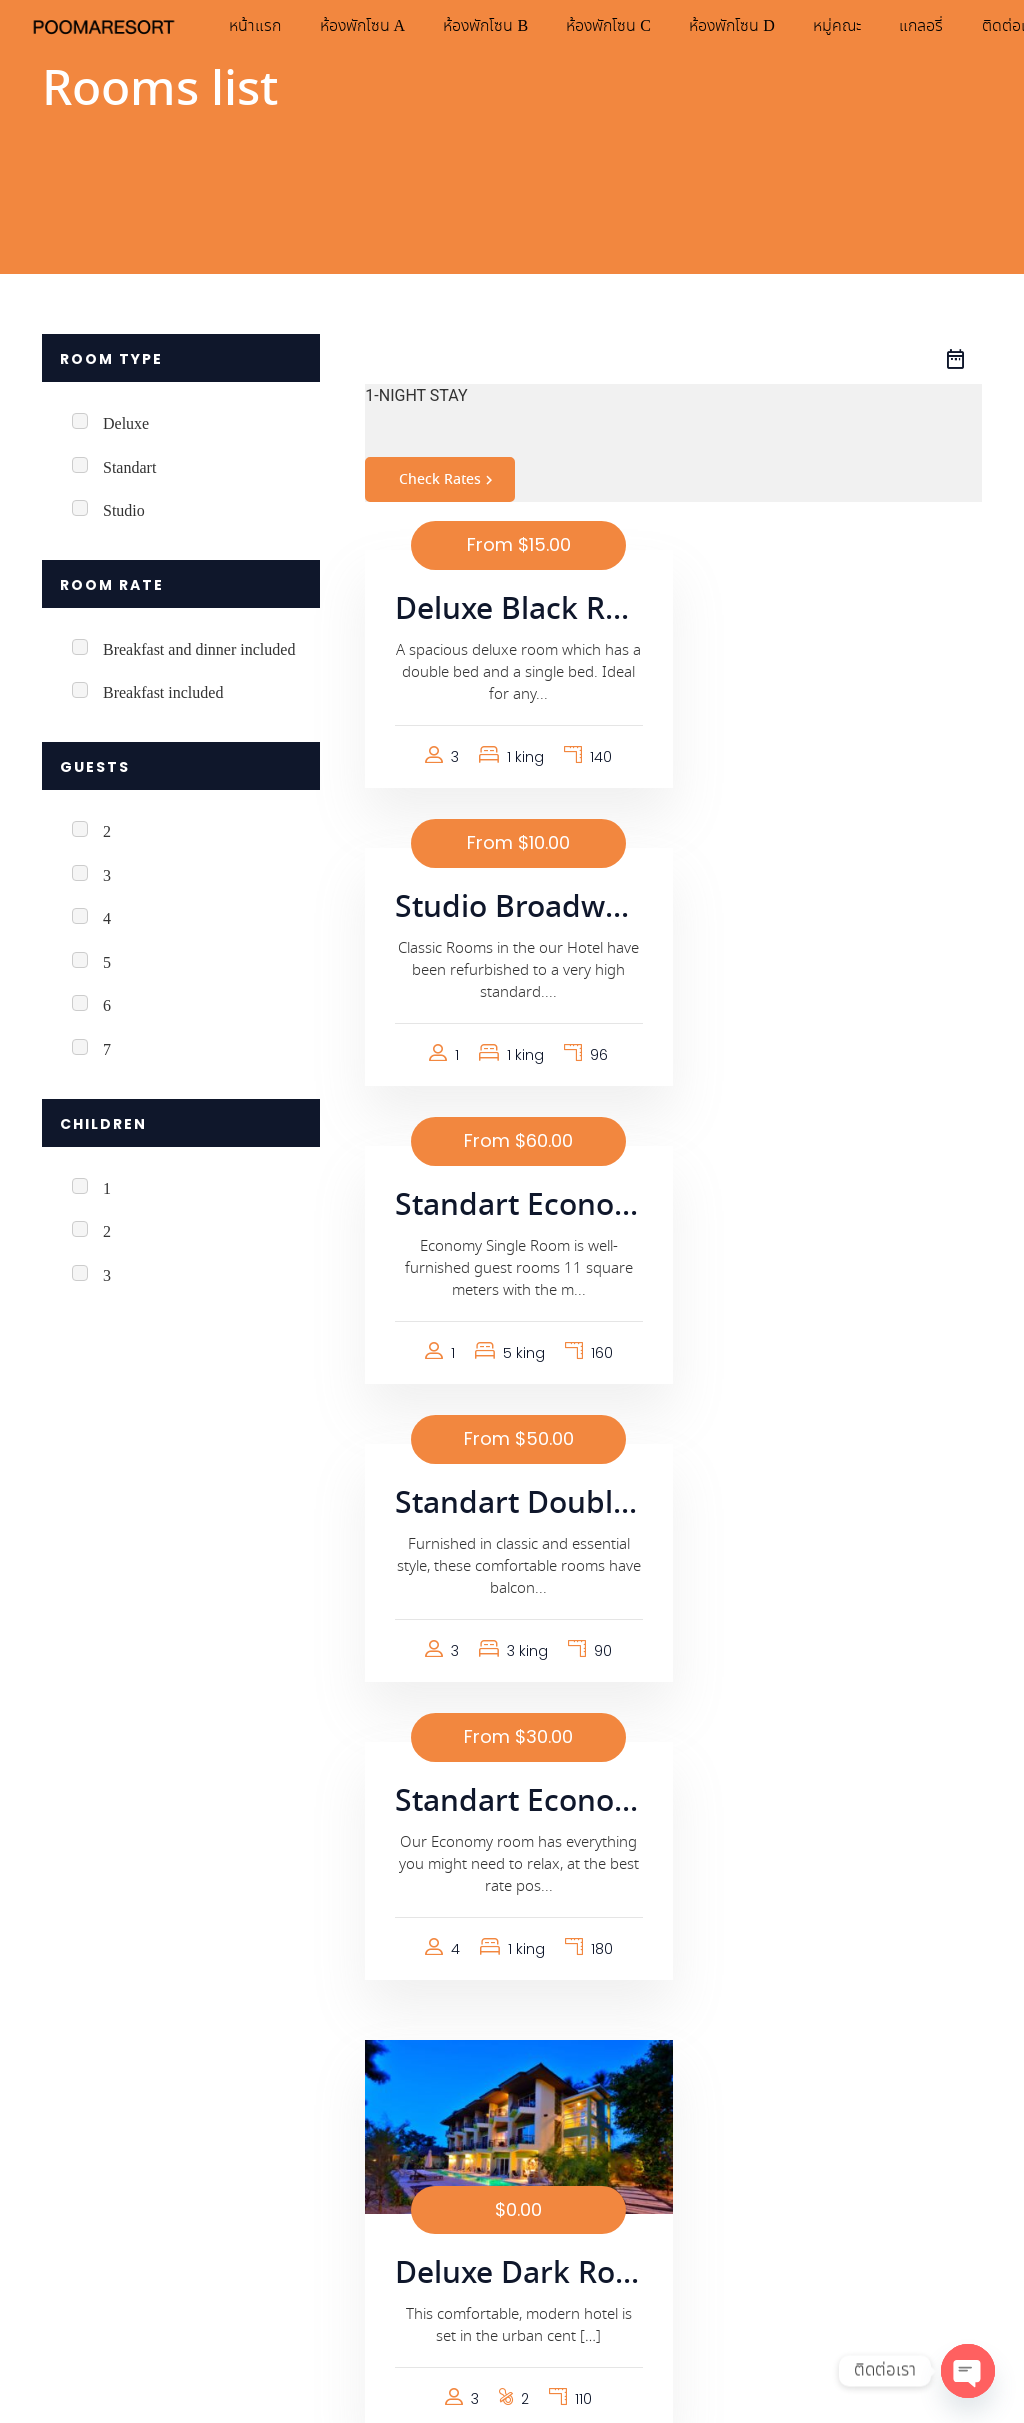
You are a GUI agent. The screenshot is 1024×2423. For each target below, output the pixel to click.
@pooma (396, 2094)
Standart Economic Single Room (511, 909)
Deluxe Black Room (511, 611)
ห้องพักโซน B (506, 25)
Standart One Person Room (835, 1649)
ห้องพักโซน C (630, 25)
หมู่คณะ (862, 25)
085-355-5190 (386, 2070)
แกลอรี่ (948, 25)
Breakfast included (163, 693)
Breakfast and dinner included (199, 650)
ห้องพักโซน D (756, 25)
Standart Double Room (835, 909)
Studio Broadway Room (835, 611)
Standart (129, 468)
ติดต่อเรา (576, 2292)
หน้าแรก (272, 25)
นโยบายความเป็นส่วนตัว (123, 2226)
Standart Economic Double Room (511, 1207)
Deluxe (126, 424)
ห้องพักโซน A (381, 25)
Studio (124, 511)
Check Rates (448, 480)
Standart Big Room (511, 1649)
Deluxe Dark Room (835, 1373)
